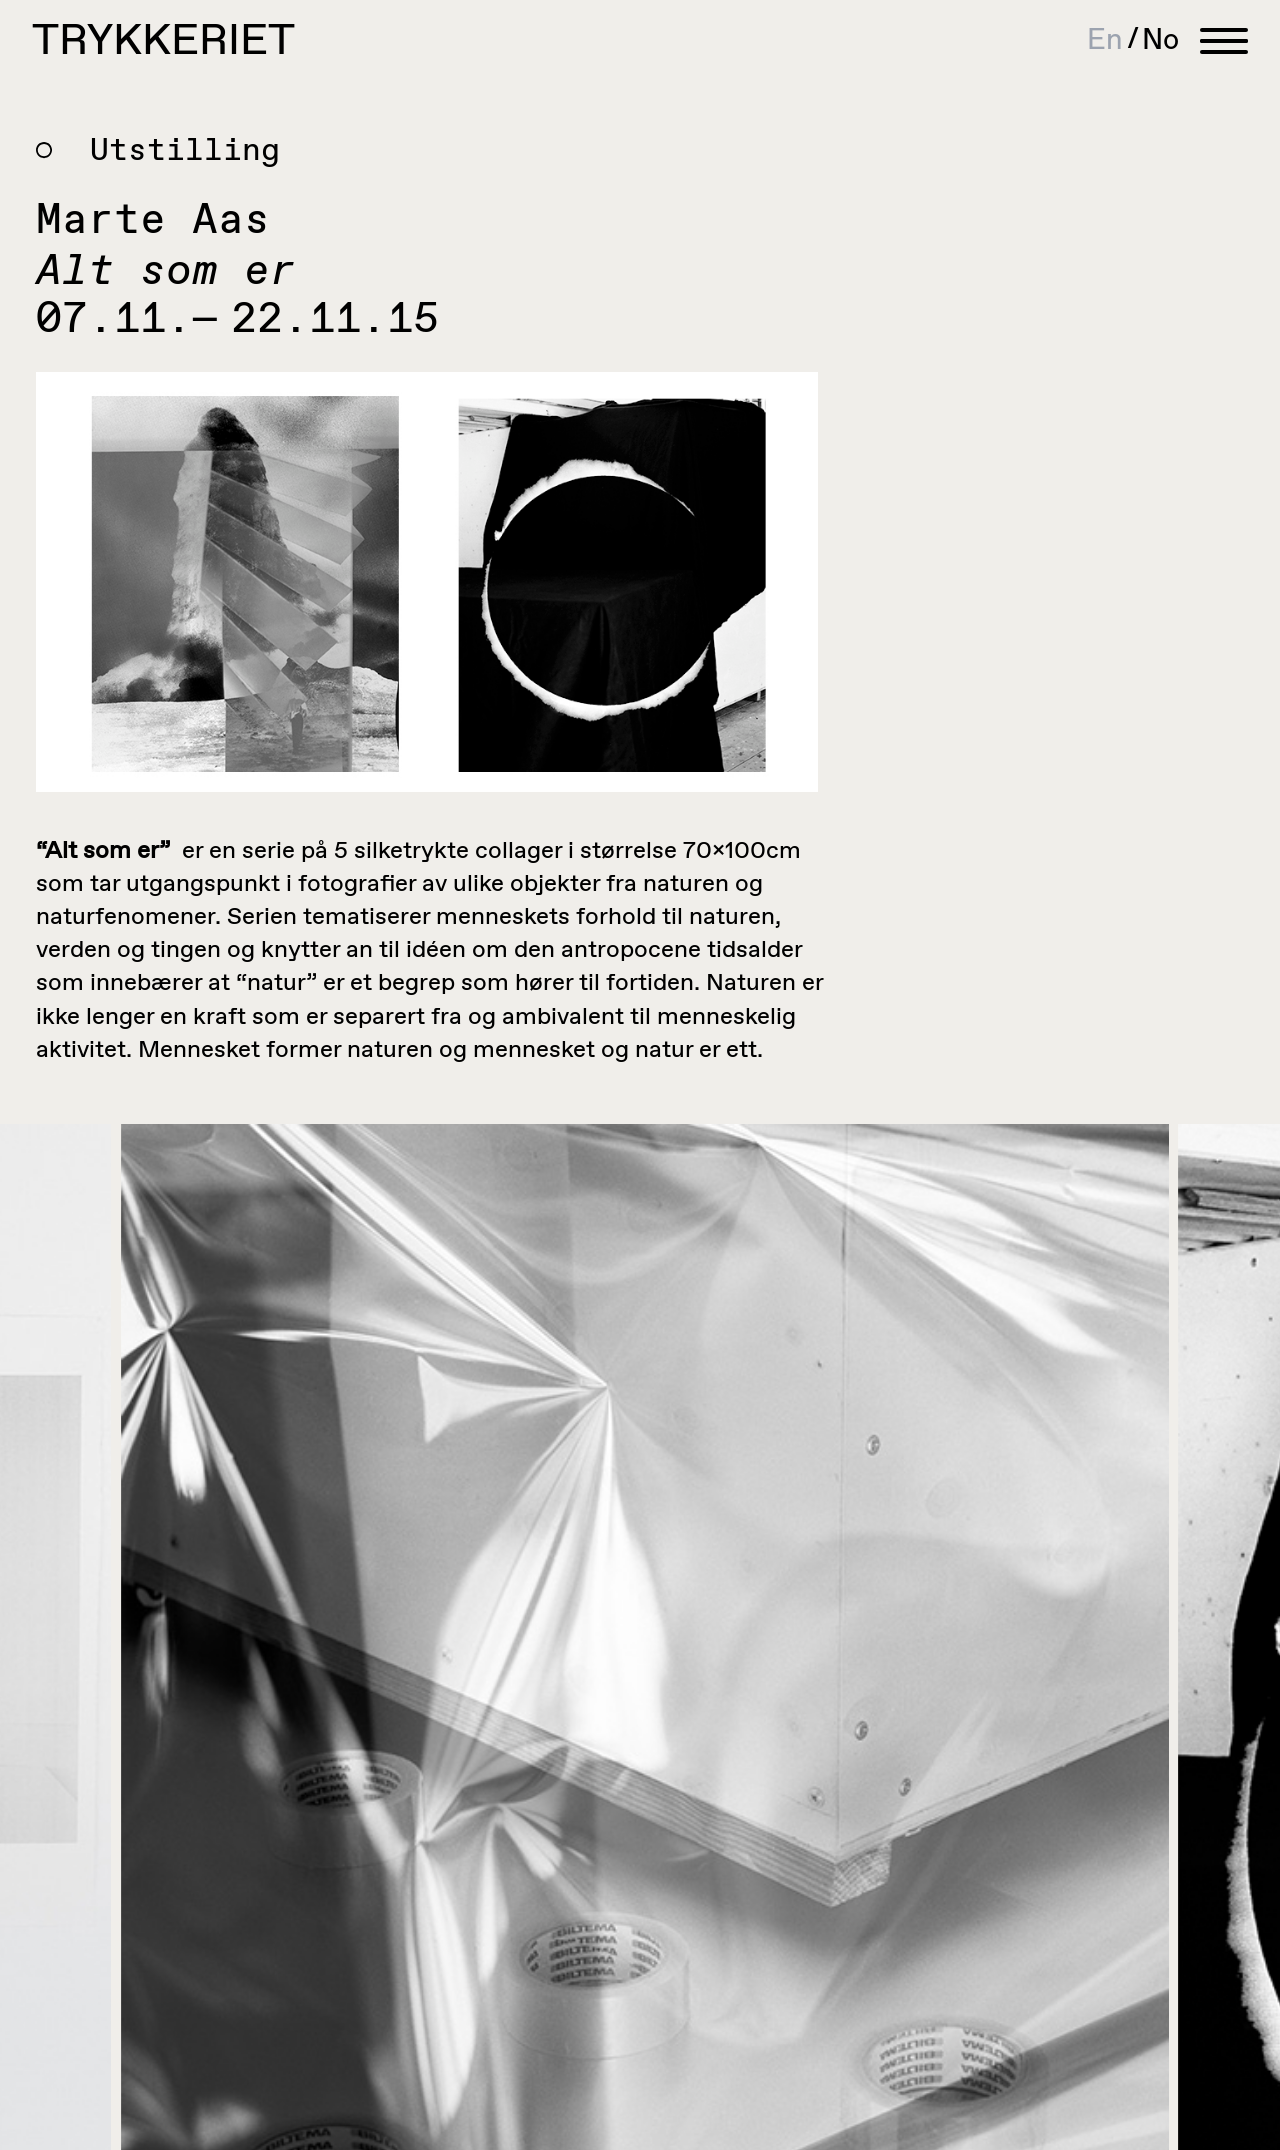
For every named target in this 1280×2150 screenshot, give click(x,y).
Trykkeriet (163, 42)
